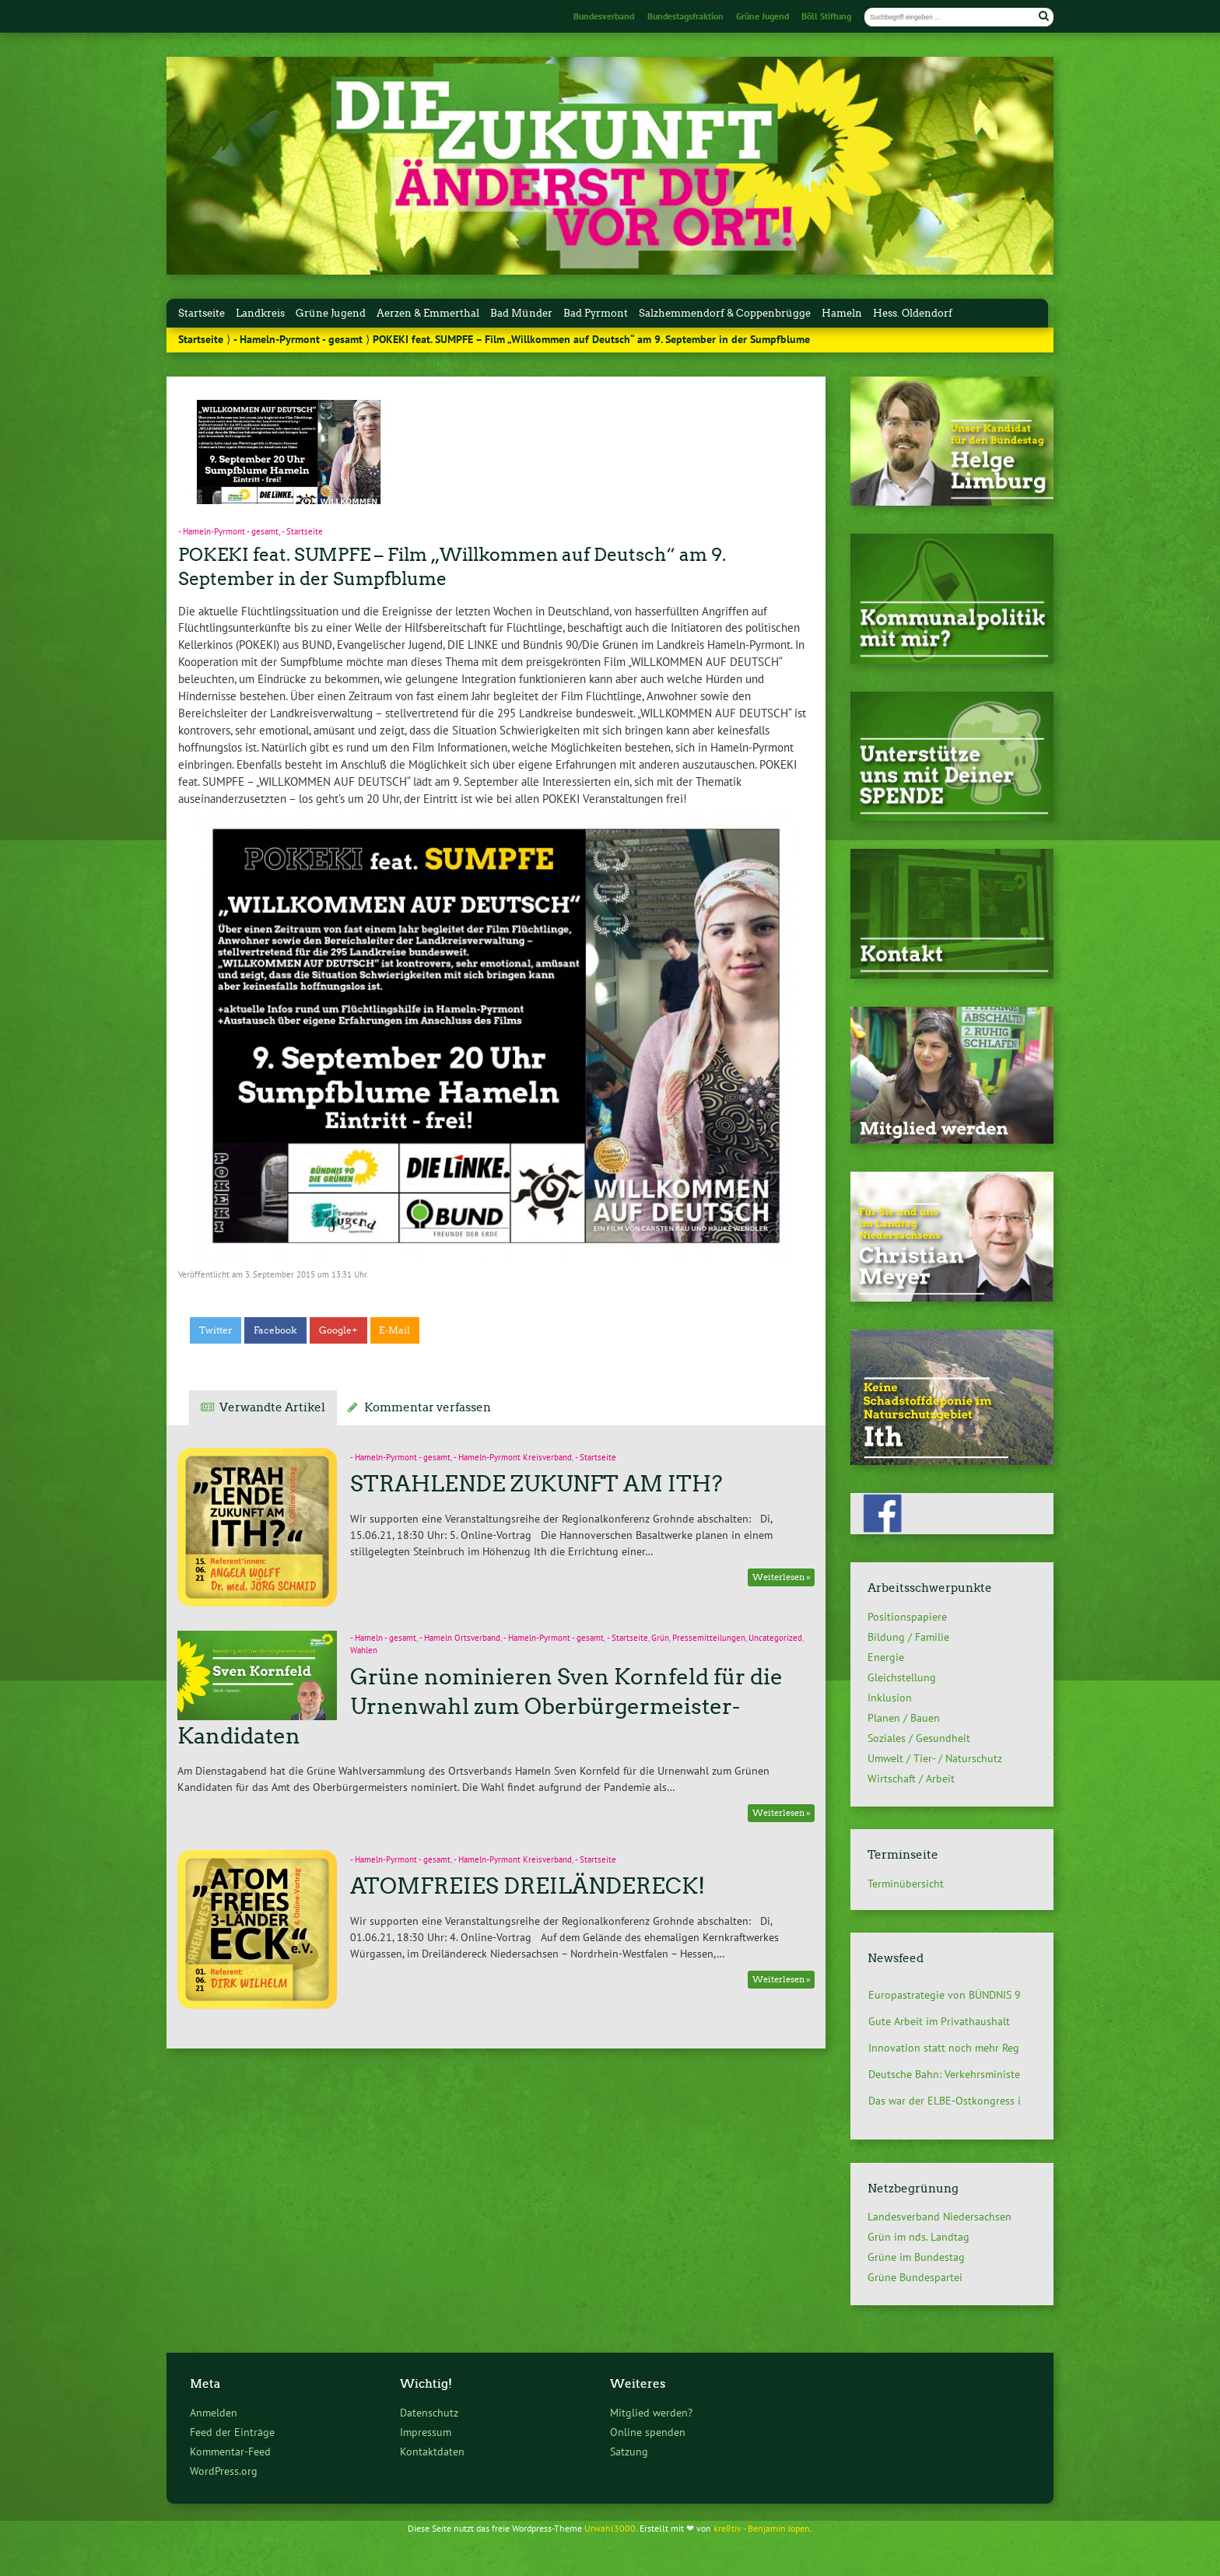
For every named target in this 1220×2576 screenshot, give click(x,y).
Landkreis (260, 313)
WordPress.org (224, 2470)
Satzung (629, 2451)
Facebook (275, 1330)
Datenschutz (429, 2412)
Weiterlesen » (781, 1577)
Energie (886, 1657)
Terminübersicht (906, 1883)
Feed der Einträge (232, 2431)
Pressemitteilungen (708, 1637)
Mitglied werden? (651, 2412)
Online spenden (647, 2431)
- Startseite (302, 531)
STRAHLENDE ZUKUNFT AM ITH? (536, 1483)
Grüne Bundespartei (915, 2277)
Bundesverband (603, 16)
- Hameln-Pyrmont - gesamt (298, 339)
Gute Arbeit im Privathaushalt (939, 2021)
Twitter (216, 1330)
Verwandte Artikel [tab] (272, 1407)
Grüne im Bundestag (916, 2257)
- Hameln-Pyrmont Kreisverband (513, 1457)
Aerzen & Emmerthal (428, 313)
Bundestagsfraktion (685, 16)
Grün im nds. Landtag (918, 2237)
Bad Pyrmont (595, 313)
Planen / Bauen (904, 1718)
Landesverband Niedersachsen (939, 2217)
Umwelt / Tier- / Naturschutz (935, 1758)
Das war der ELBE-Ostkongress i (944, 2101)
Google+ (338, 1330)
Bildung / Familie (908, 1637)
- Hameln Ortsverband (459, 1637)
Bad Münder (521, 313)
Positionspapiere (907, 1617)
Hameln (842, 313)
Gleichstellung (902, 1677)
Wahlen (363, 1650)
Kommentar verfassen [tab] (427, 1407)
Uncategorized (775, 1637)
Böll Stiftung (826, 16)
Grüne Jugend (762, 16)
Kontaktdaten (432, 2451)
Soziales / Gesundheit (919, 1738)
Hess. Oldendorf (912, 313)
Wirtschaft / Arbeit (911, 1779)
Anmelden (213, 2412)
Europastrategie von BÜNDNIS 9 (944, 1995)
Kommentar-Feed (230, 2451)
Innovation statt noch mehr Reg (943, 2048)
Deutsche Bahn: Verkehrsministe (944, 2074)
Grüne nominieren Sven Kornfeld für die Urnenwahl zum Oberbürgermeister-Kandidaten (479, 1706)
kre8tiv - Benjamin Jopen (761, 2528)
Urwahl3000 (610, 2528)
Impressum (425, 2431)
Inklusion (890, 1698)
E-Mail (394, 1330)
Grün (660, 1637)
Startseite (201, 313)
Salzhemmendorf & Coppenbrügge (725, 313)
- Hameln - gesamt (383, 1637)
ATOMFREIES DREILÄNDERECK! (527, 1886)
